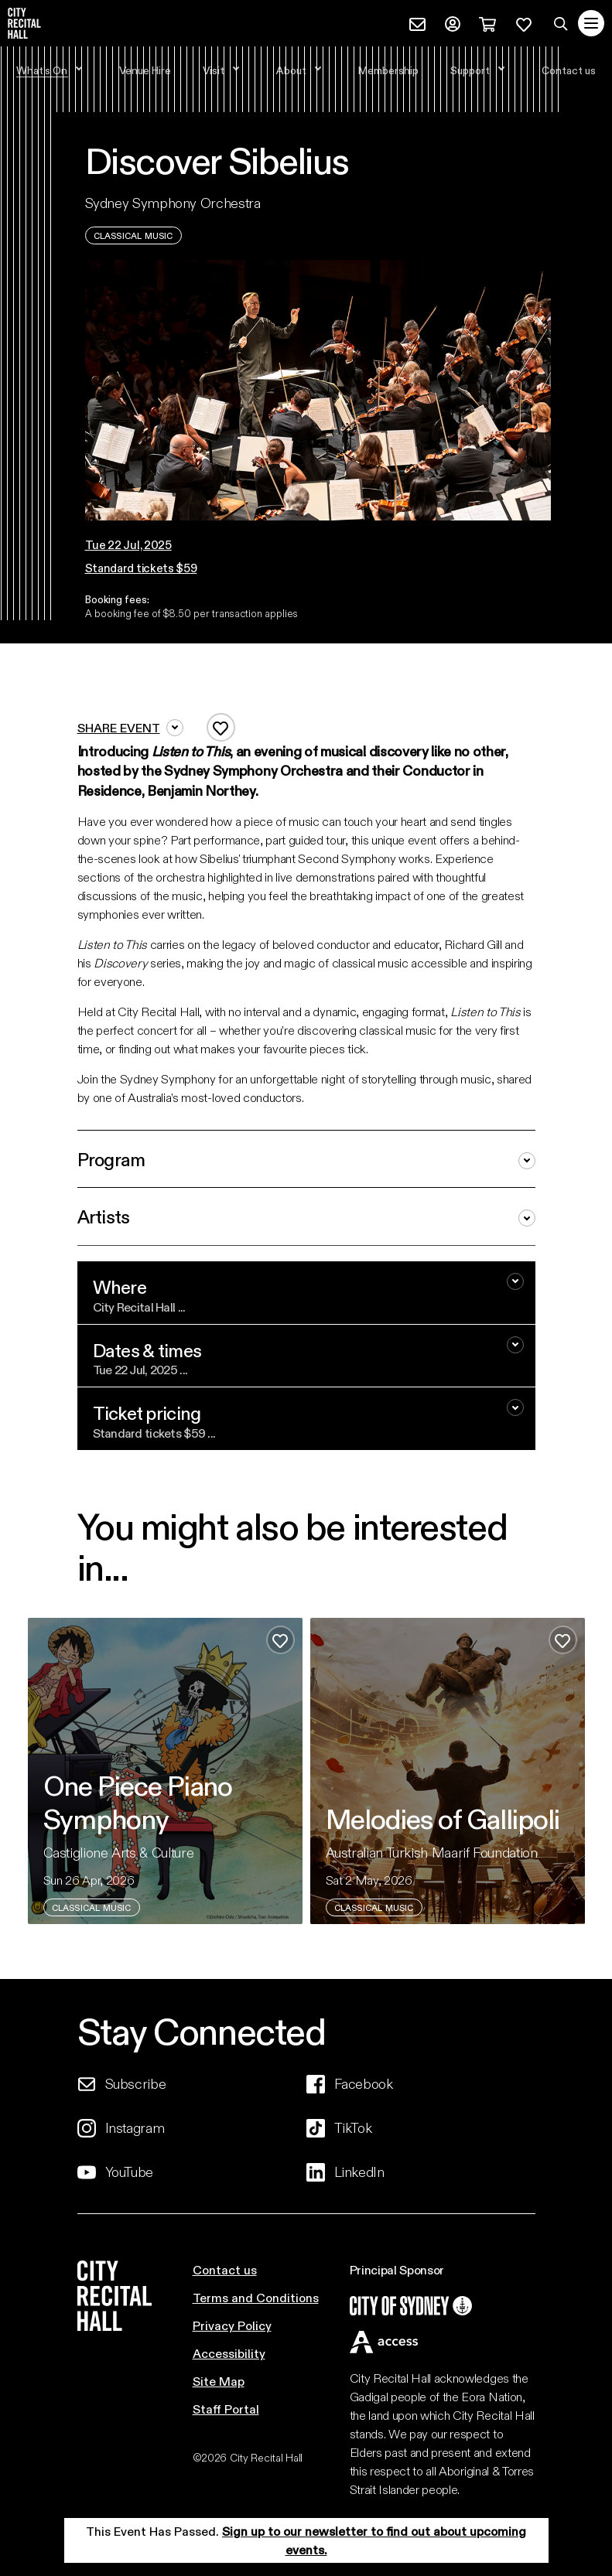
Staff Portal (226, 2408)
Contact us (225, 2269)
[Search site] (561, 23)
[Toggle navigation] (591, 23)
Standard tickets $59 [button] (141, 568)
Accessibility (229, 2353)
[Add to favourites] (221, 727)
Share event (130, 727)
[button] (141, 545)
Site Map (218, 2380)
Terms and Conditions (256, 2297)
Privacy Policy (232, 2325)
